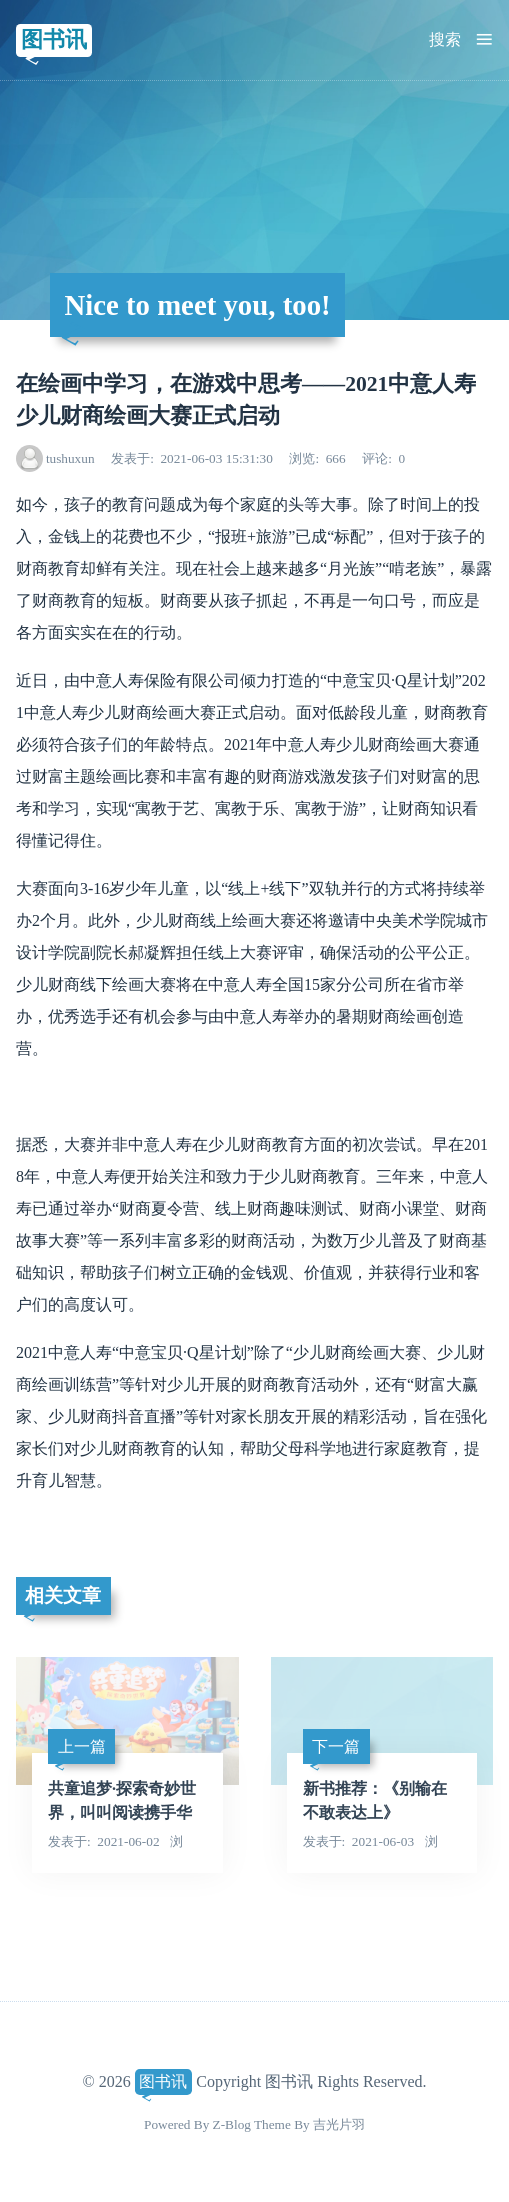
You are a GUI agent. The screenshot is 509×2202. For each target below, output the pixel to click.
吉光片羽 (339, 2124)
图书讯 (54, 39)
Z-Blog (232, 2124)
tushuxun (70, 458)
